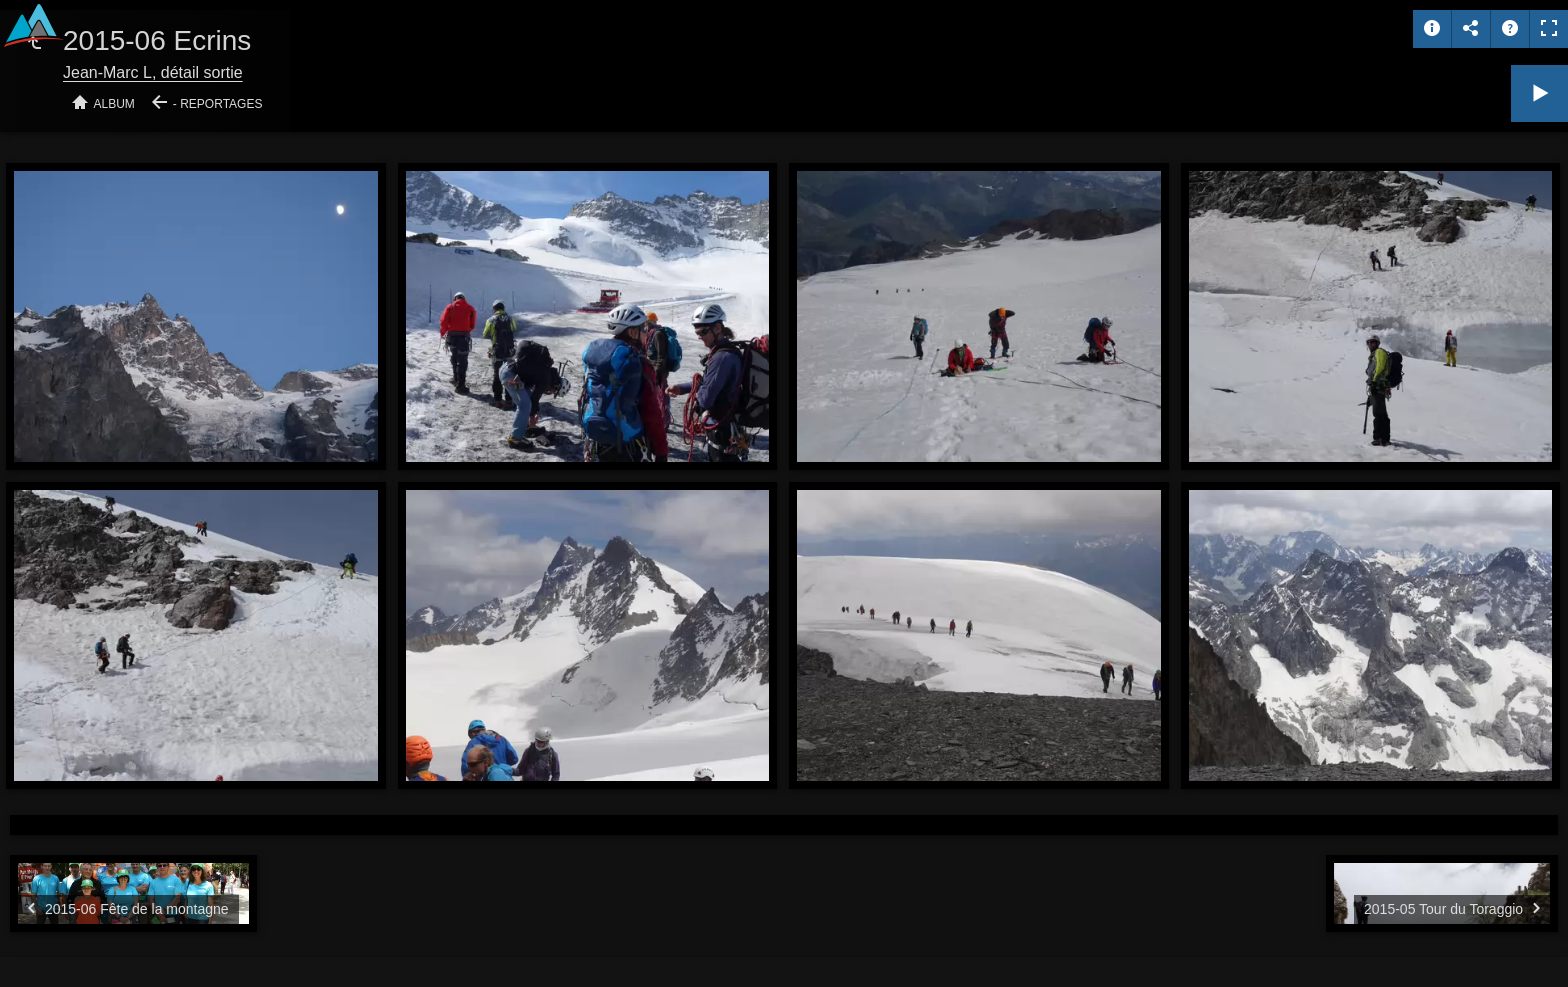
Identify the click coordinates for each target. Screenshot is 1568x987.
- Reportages (218, 104)
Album (114, 104)
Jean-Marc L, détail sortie (153, 72)
